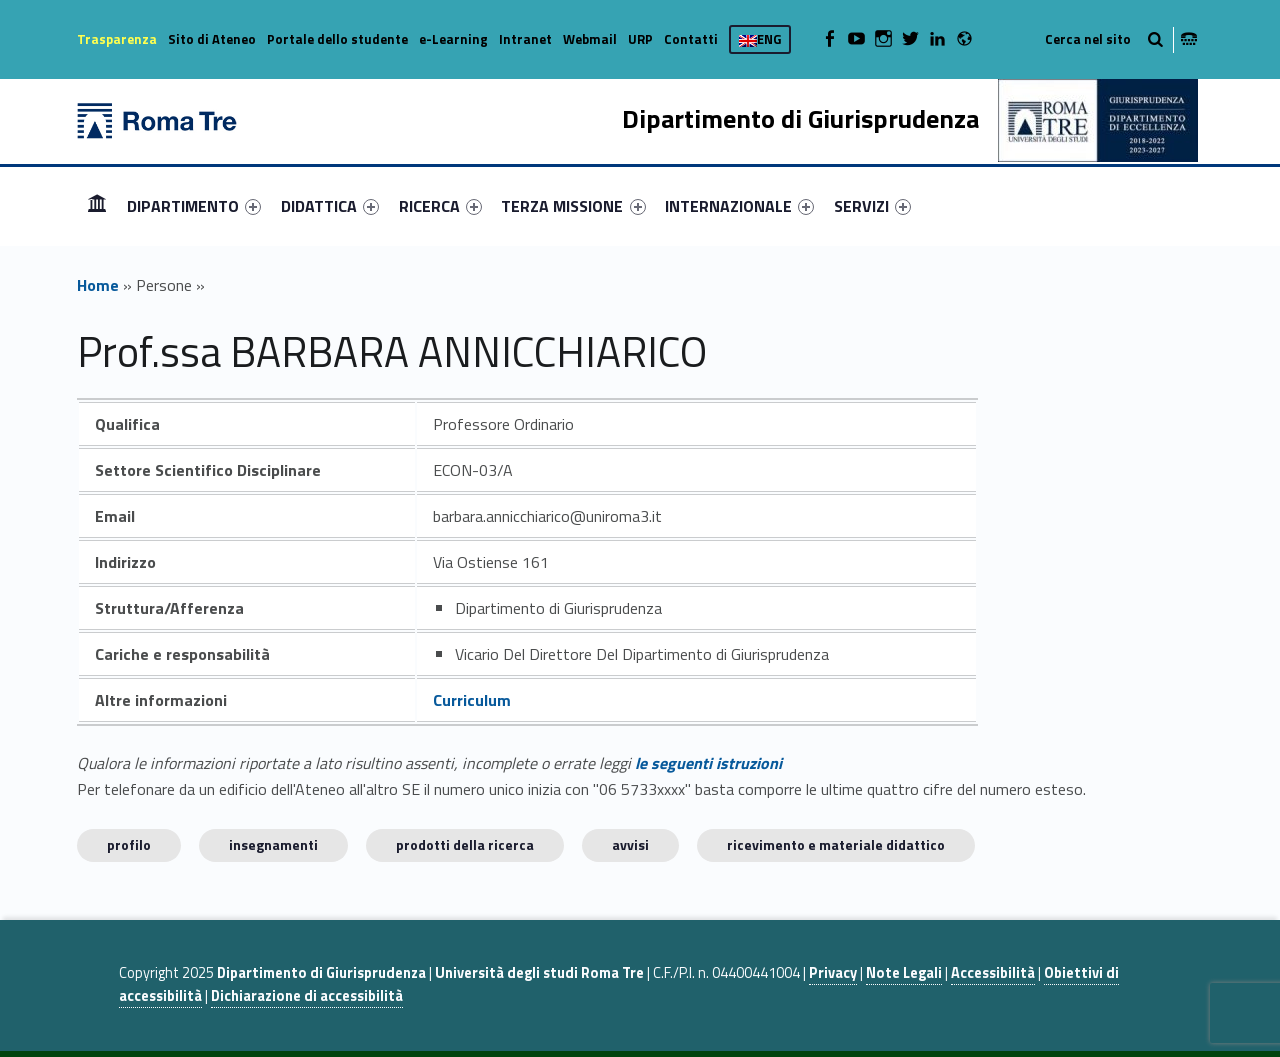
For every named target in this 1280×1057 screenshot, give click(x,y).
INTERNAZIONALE (739, 206)
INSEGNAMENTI (273, 844)
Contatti (691, 39)
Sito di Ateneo (212, 39)
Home (97, 205)
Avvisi (630, 844)
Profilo (129, 844)
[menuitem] (97, 206)
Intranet (525, 39)
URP (640, 39)
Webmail (590, 39)
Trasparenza (117, 39)
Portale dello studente (337, 39)
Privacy (833, 973)
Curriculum (472, 700)
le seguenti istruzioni (708, 763)
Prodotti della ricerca (465, 844)
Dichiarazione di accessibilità (307, 996)
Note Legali (904, 973)
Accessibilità (993, 973)
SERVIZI (872, 206)
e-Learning (453, 39)
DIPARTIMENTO (194, 206)
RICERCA (440, 206)
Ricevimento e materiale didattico (836, 844)
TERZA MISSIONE (573, 206)
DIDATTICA (330, 206)
